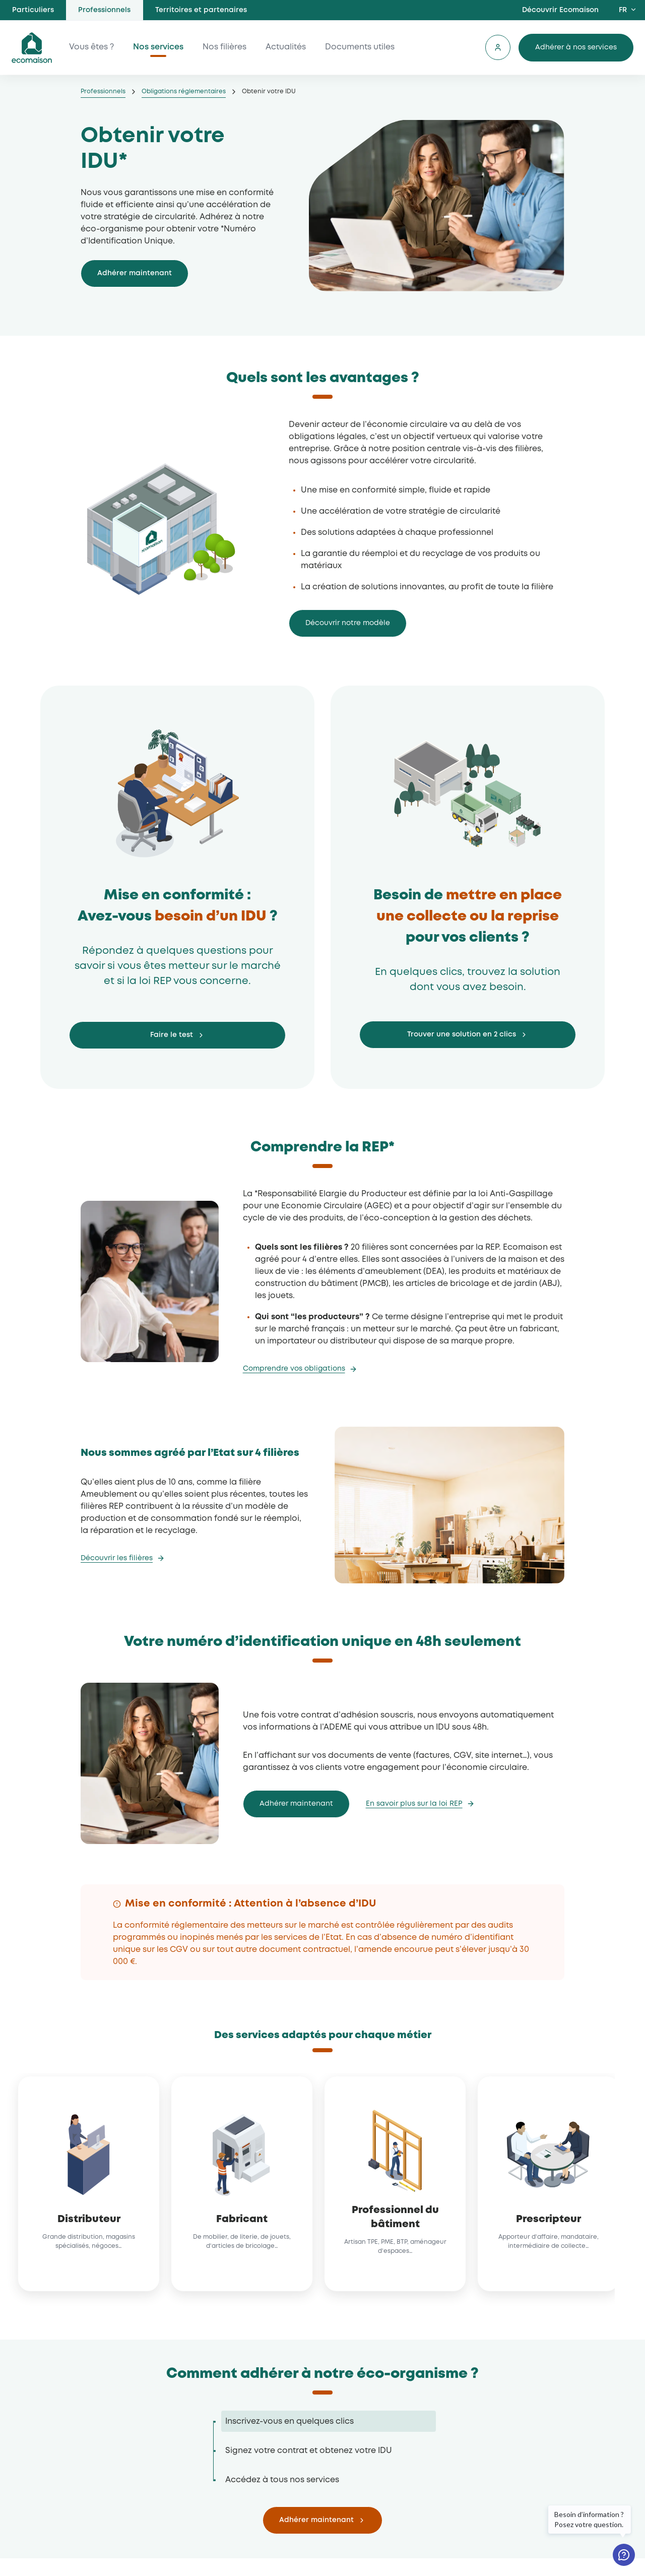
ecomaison (32, 47)
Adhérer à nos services (575, 47)
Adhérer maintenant (134, 273)
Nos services (159, 47)
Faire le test (171, 1035)
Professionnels (104, 10)
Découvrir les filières (117, 1558)
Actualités (286, 47)
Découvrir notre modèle (347, 623)
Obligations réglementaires (184, 91)
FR (623, 10)
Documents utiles (360, 47)
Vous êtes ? (92, 47)
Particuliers (33, 10)
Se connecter (497, 47)
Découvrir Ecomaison (560, 10)
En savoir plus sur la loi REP (414, 1804)
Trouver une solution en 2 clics (461, 1034)
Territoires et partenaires (200, 10)
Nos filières (225, 47)
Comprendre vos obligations (294, 1369)
